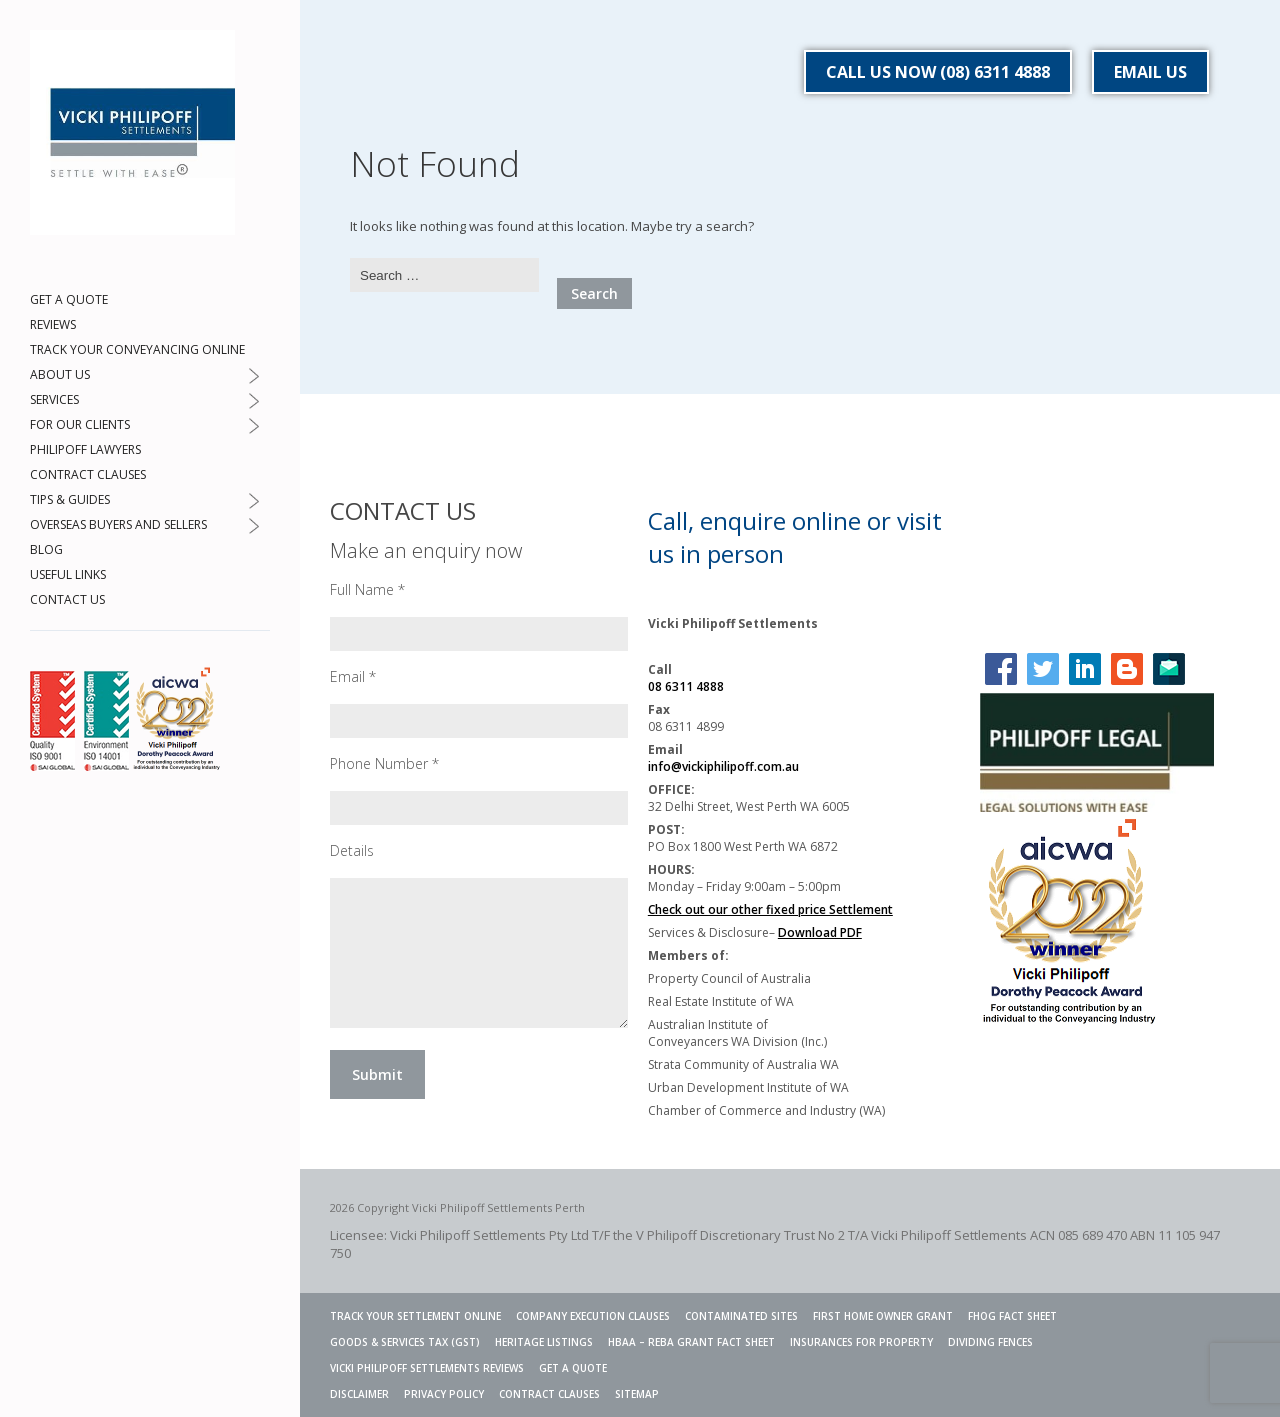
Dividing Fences (990, 1342)
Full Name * (367, 589)
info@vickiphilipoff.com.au (723, 766)
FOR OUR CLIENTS (80, 424)
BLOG (46, 549)
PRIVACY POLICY (444, 1394)
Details (352, 850)
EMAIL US (1150, 72)
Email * (353, 676)
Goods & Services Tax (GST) (405, 1342)
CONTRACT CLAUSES (88, 474)
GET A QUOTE (69, 299)
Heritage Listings (544, 1342)
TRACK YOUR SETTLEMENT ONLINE (415, 1316)
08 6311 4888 (686, 686)
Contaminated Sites (741, 1316)
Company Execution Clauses (593, 1316)
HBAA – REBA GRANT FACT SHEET (691, 1342)
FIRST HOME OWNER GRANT (883, 1316)
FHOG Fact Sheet (1012, 1316)
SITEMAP (637, 1394)
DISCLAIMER (359, 1394)
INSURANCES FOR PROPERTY (861, 1342)
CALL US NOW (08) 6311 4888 (938, 72)
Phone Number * (384, 763)
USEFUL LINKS (68, 574)
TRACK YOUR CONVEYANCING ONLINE (137, 349)
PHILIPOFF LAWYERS (85, 449)
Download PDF (820, 932)
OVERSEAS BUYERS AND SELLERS (118, 524)
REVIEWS (53, 324)
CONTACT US (67, 599)
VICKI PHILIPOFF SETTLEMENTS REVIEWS (427, 1368)
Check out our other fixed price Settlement (770, 909)
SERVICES (54, 399)
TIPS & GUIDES (70, 499)
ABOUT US (60, 374)
